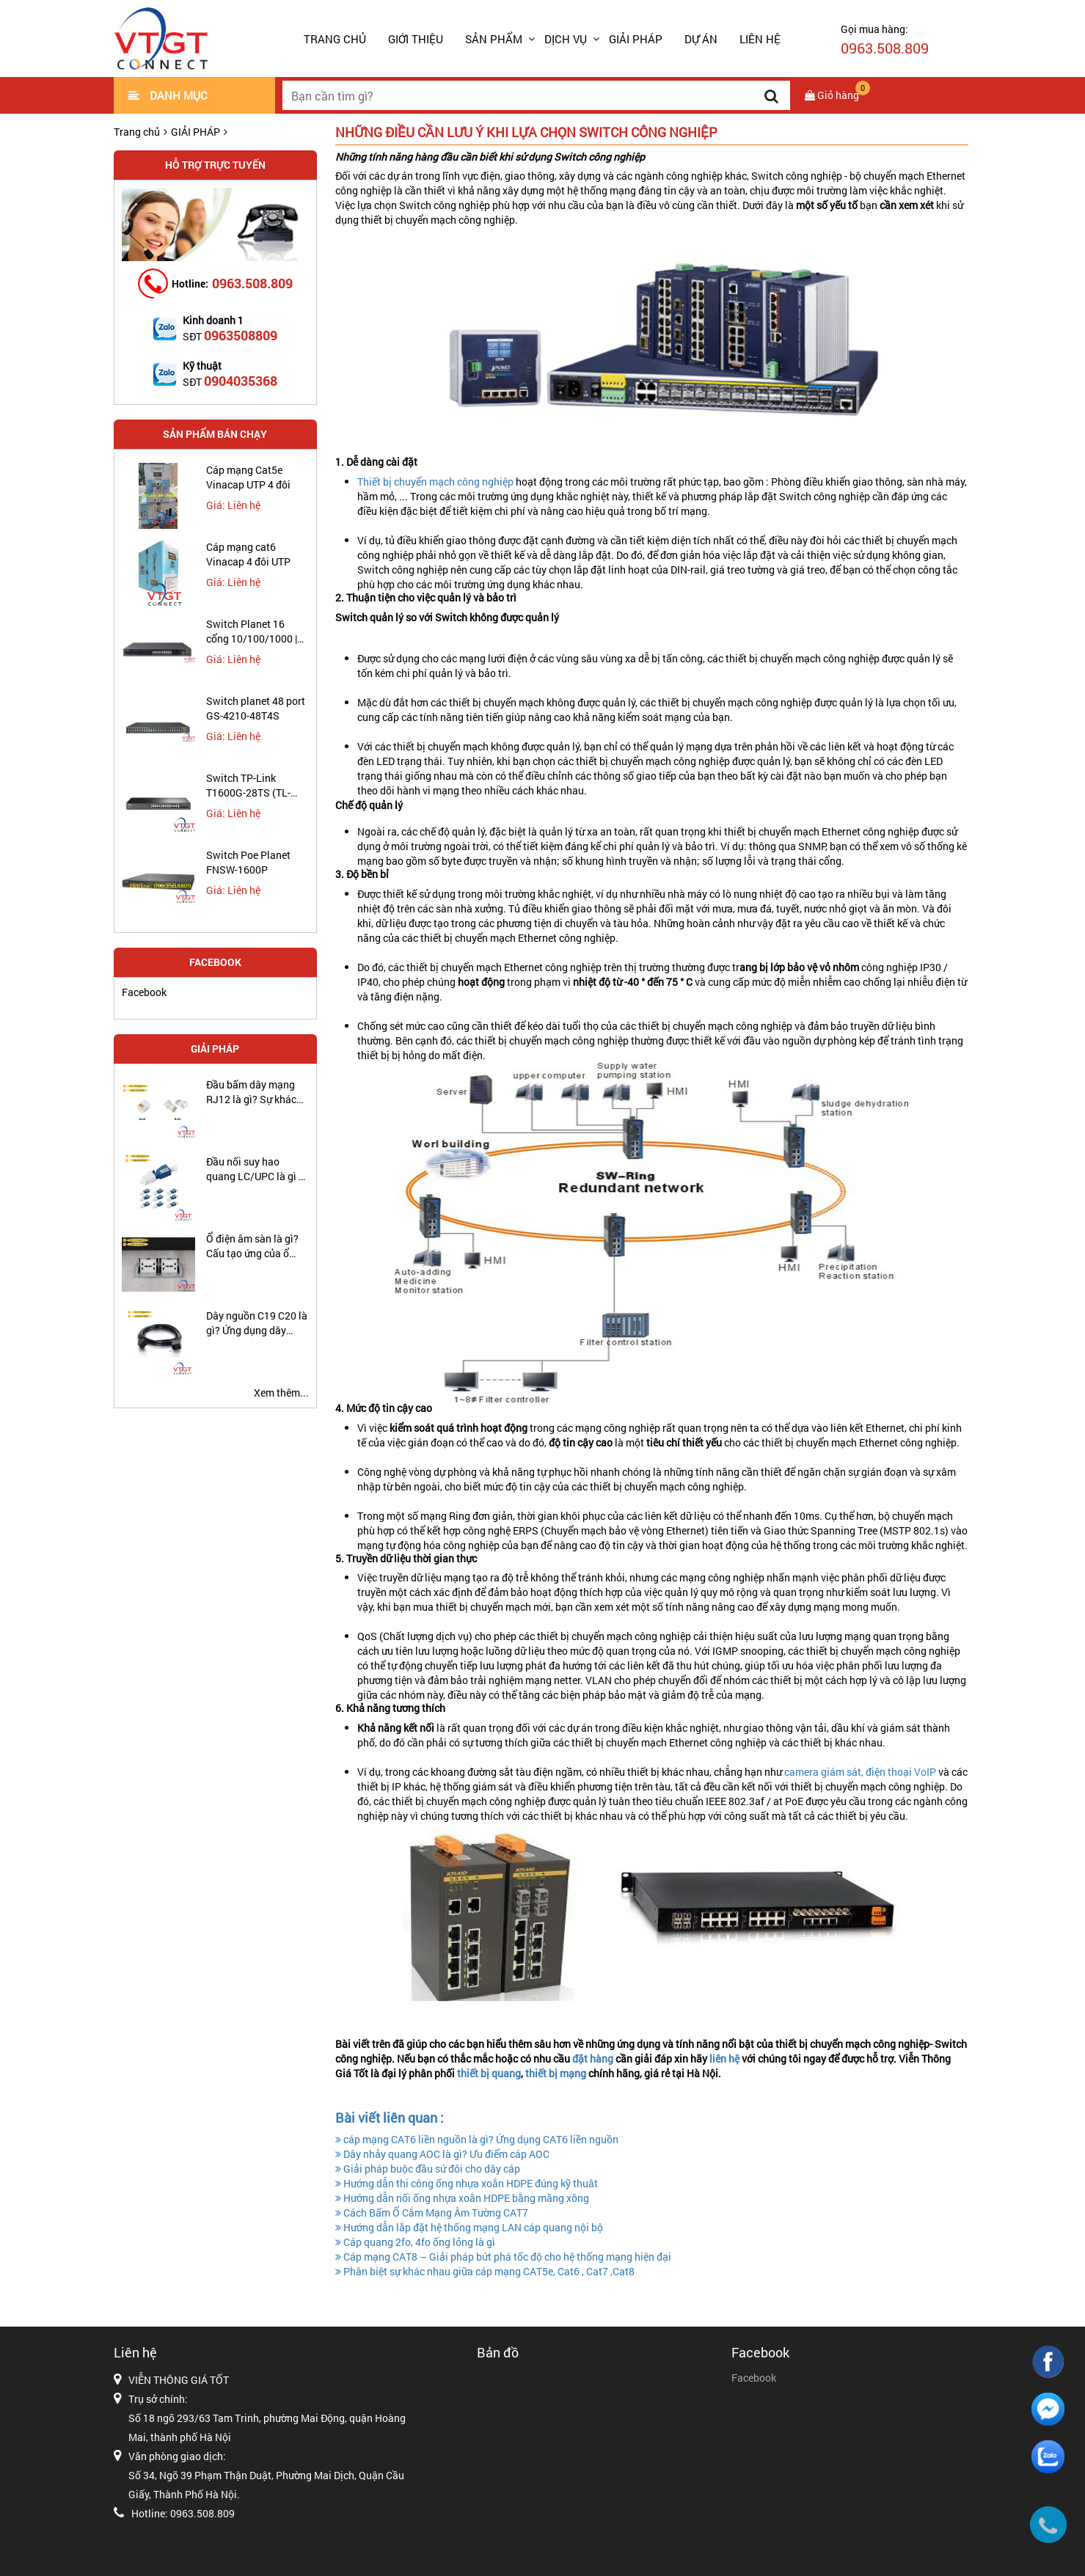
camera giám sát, (823, 1772)
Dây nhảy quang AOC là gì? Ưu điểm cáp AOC (442, 2154)
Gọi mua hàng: (885, 39)
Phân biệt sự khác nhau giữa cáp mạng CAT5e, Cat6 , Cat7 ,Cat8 (485, 2271)
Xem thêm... (281, 1392)
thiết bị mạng (556, 2073)
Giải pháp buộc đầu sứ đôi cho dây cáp (427, 2169)
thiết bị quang (489, 2073)
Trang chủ (335, 39)
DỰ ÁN (700, 39)
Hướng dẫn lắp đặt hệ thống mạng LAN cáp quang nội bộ (469, 2227)
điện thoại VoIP (902, 1772)
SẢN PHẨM (493, 39)
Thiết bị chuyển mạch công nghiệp (435, 482)
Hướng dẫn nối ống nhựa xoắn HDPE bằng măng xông (462, 2198)
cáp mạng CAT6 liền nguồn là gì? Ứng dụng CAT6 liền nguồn (476, 2139)
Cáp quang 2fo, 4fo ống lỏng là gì (415, 2242)
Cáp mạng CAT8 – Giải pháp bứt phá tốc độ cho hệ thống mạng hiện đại (503, 2257)
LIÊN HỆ (760, 39)
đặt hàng (593, 2058)
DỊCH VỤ (565, 39)
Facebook (144, 992)
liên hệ (725, 2058)
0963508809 (240, 335)
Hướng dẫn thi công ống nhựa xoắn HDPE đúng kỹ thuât (466, 2183)
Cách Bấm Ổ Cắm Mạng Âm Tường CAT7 (431, 2213)
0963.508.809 (252, 283)
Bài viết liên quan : (389, 2117)
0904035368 (240, 380)
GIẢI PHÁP (635, 39)
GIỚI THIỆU (415, 39)
